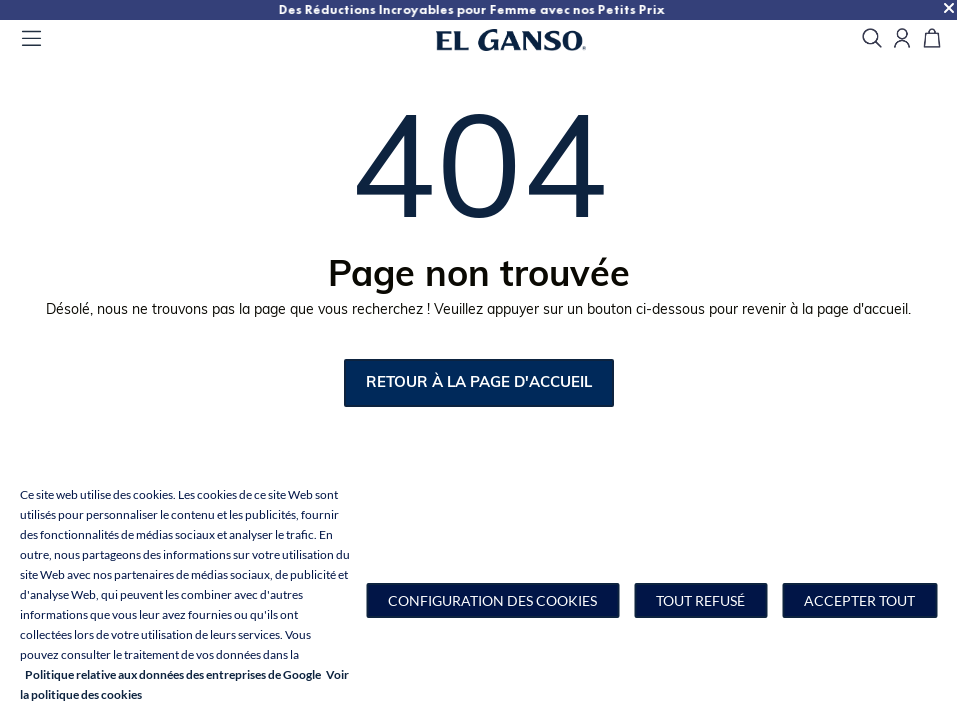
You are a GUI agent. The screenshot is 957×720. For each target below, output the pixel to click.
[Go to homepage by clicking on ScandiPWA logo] (536, 40)
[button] (492, 600)
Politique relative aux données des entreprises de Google (173, 674)
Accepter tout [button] (859, 600)
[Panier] (932, 39)
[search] (872, 39)
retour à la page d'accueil (479, 383)
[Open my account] (902, 39)
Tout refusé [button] (700, 600)
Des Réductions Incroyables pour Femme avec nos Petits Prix (752, 9)
